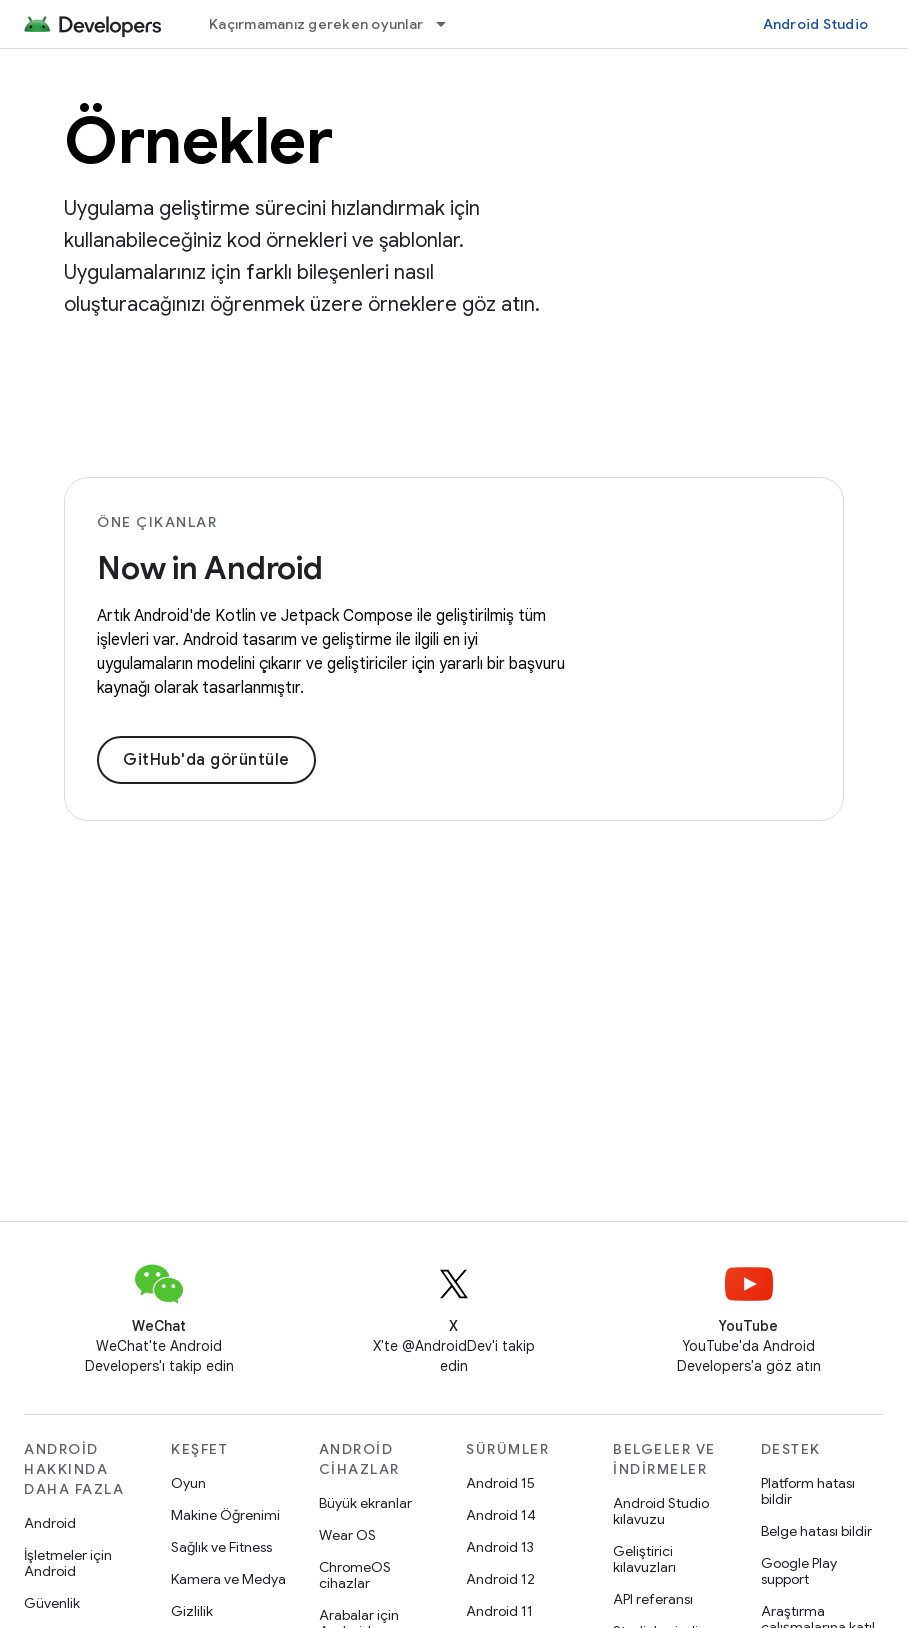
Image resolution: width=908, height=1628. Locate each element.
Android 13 (500, 1547)
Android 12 (500, 1579)
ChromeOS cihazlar (355, 1575)
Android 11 (499, 1611)
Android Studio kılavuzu (661, 1511)
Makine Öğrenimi (225, 1515)
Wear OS (347, 1535)
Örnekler (198, 141)
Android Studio (816, 24)
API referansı (653, 1599)
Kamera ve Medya (228, 1579)
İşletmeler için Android (68, 1563)
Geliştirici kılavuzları (644, 1559)
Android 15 (500, 1483)
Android (50, 1523)
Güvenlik (52, 1603)
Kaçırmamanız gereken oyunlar (316, 24)
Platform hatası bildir (808, 1491)
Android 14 (501, 1515)
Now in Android (210, 568)
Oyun (188, 1483)
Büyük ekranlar (365, 1503)
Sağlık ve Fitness (221, 1547)
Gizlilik (192, 1611)
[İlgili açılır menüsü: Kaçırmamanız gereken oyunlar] (450, 24)
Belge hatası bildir (816, 1531)
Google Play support (799, 1571)
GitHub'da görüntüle (206, 760)
